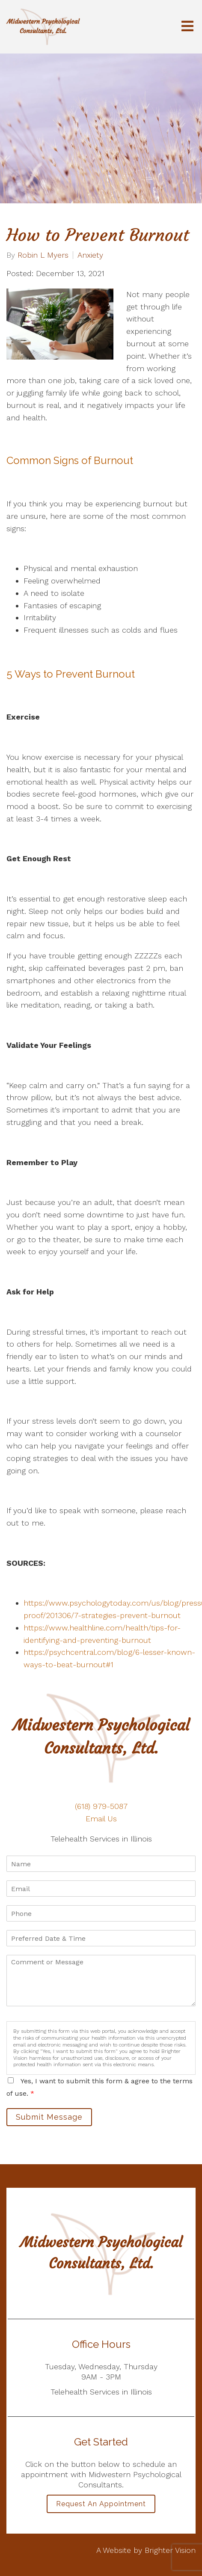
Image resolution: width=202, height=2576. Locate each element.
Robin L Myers (43, 255)
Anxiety (90, 255)
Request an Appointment (101, 2504)
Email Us (101, 1818)
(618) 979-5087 (101, 1806)
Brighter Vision (170, 2550)
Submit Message (49, 2116)
